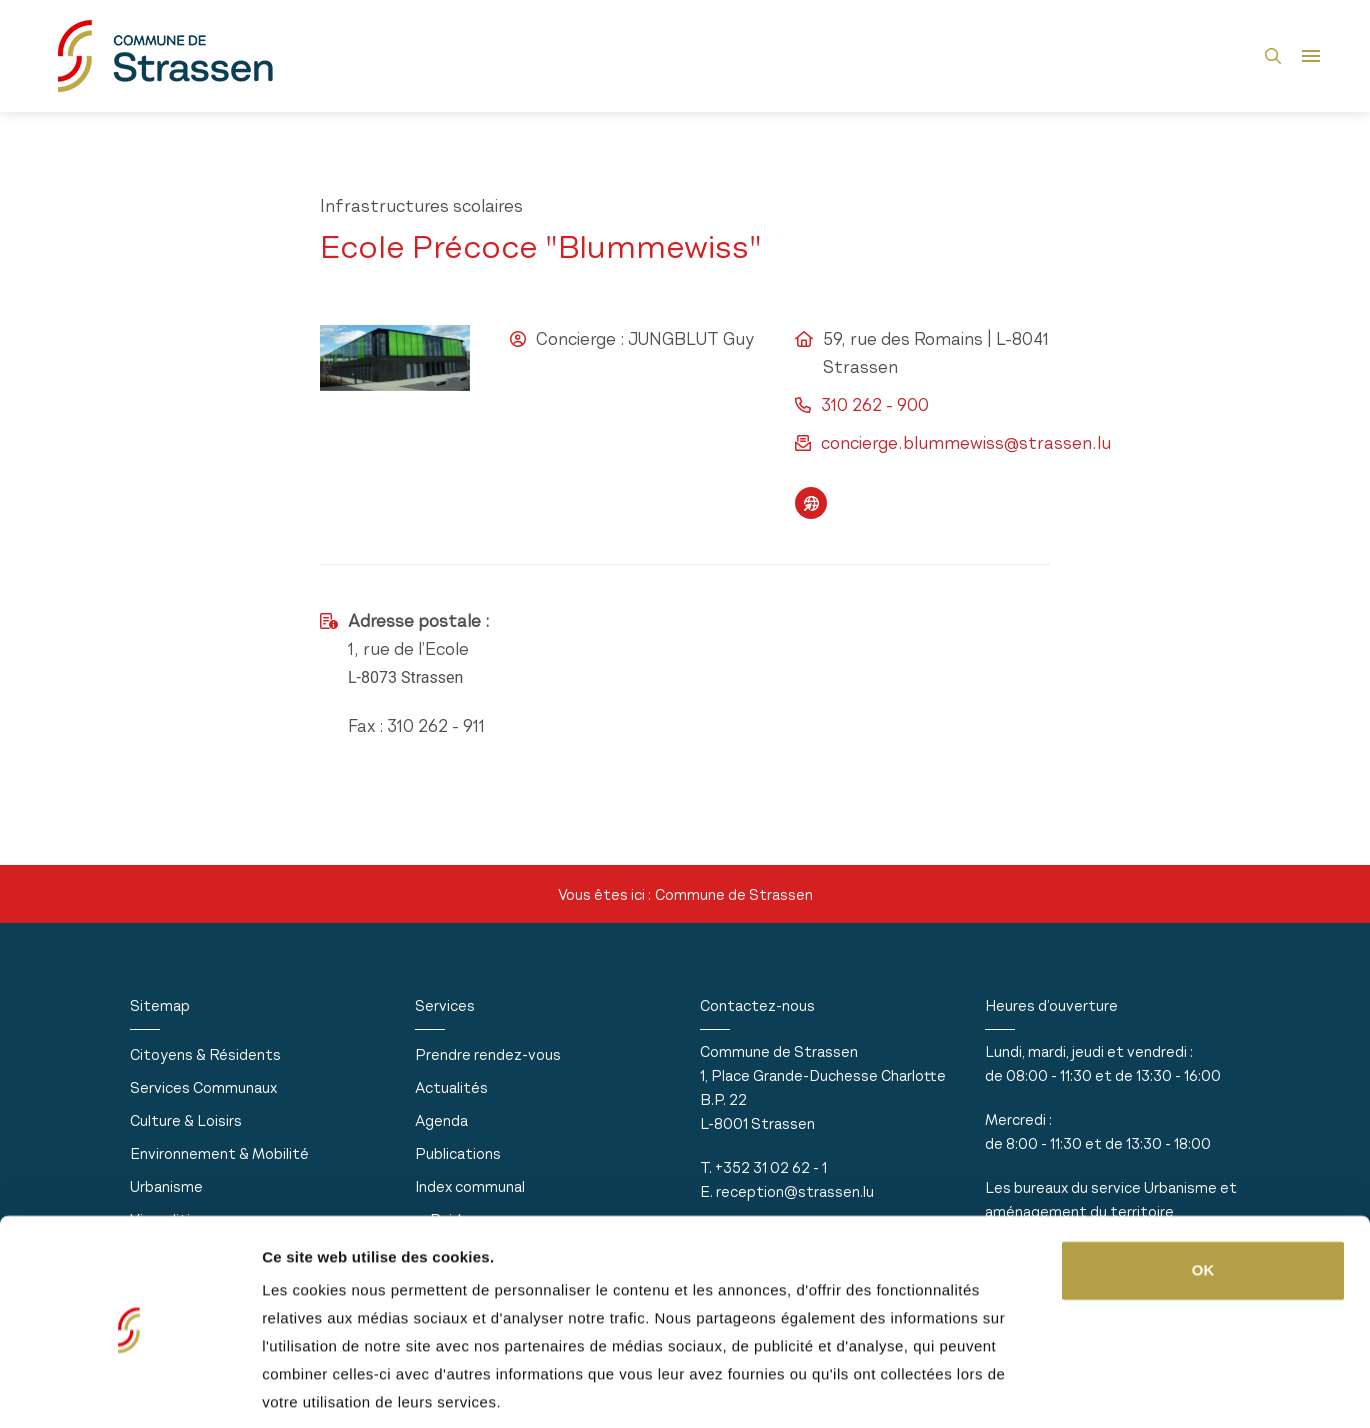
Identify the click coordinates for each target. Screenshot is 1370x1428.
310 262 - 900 (875, 405)
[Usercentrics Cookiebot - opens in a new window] (129, 1389)
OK (1203, 1199)
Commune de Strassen (734, 894)
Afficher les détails (329, 1388)
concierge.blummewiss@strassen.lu (966, 443)
